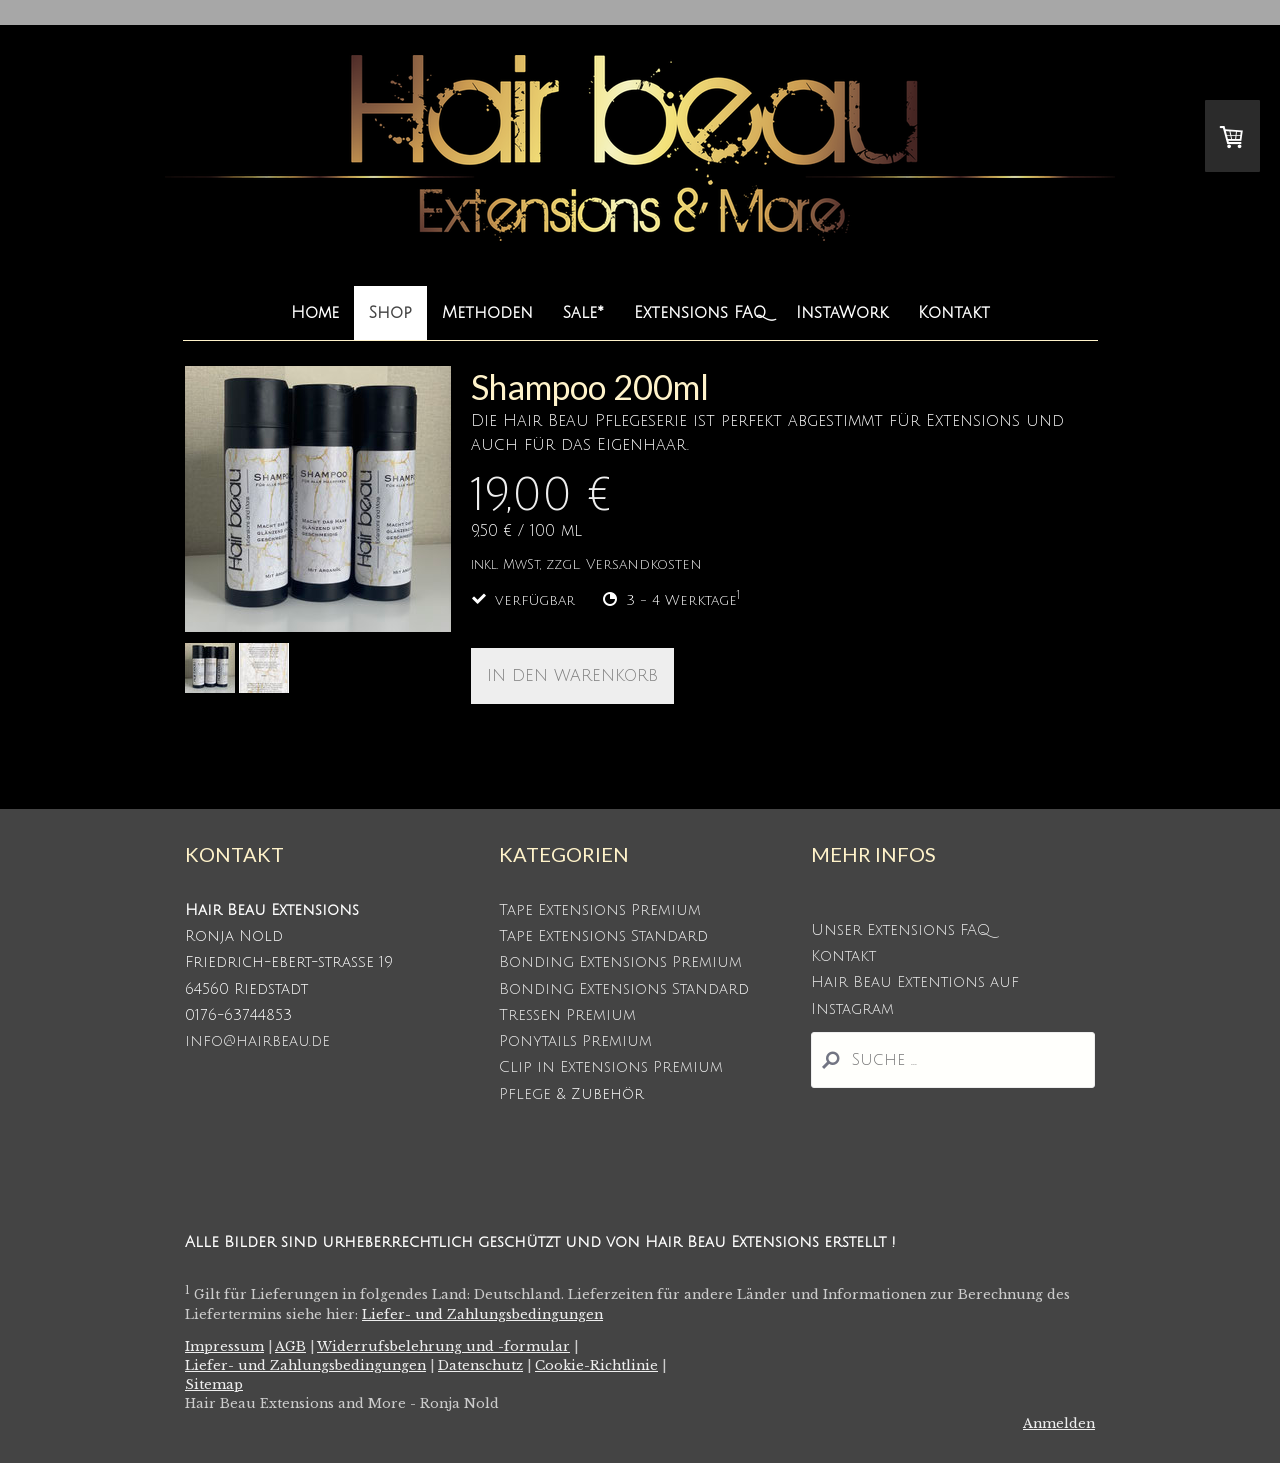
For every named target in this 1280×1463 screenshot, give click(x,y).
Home (315, 313)
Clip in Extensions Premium (611, 1067)
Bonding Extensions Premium (620, 962)
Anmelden (1059, 1423)
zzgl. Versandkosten (624, 564)
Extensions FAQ (700, 313)
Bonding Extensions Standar (618, 989)
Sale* (583, 313)
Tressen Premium (567, 1015)
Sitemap (214, 1384)
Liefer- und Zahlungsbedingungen (482, 1314)
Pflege (525, 1094)
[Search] (953, 1060)
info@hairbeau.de (257, 1041)
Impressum (224, 1346)
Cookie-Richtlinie (596, 1365)
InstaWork (842, 313)
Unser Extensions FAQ (900, 930)
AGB (290, 1346)
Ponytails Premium (575, 1041)
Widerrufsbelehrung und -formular (443, 1346)
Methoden (487, 313)
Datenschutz (480, 1365)
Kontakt (954, 313)
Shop (390, 313)
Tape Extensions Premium (600, 910)
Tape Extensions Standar (598, 936)
